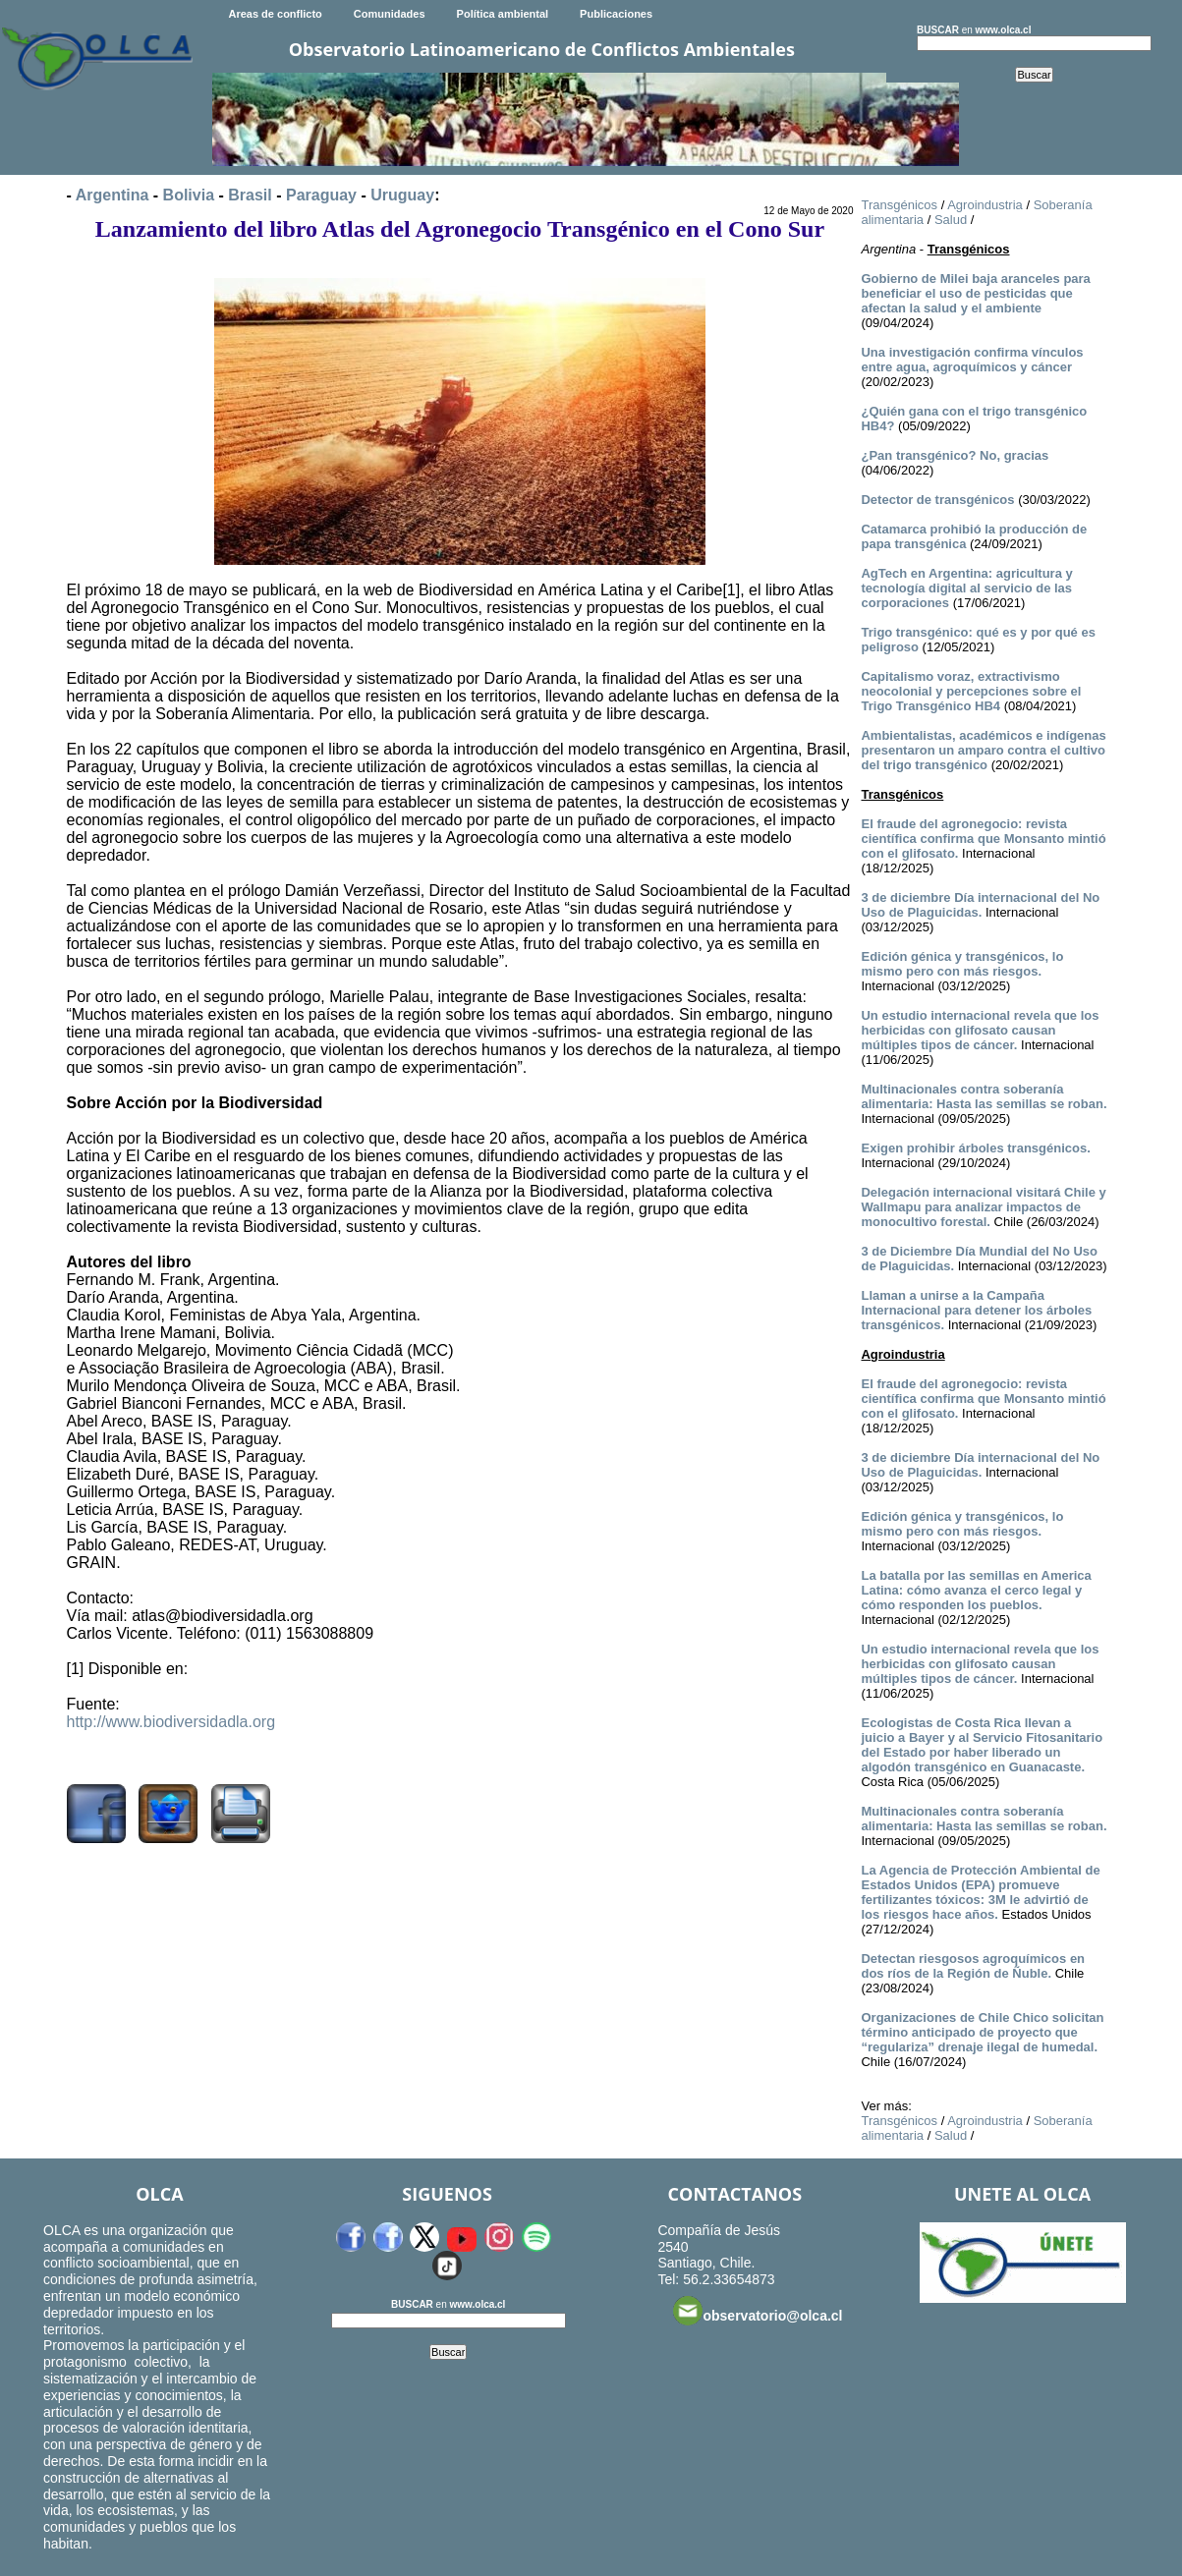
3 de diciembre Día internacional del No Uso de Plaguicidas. (980, 905)
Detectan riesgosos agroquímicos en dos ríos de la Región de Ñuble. (973, 1966)
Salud (950, 219)
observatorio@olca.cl (757, 2310)
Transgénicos (899, 204)
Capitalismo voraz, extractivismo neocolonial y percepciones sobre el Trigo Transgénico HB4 (971, 691)
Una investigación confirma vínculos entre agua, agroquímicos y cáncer (972, 359)
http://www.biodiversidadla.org (171, 1721)
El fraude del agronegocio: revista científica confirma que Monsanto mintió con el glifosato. (983, 838)
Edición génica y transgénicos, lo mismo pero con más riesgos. (962, 964)
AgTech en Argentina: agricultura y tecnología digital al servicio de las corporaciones (966, 588)
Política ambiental (503, 14)
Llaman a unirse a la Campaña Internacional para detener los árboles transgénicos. (976, 1310)
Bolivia (188, 195)
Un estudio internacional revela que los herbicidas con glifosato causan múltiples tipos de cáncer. (979, 1030)
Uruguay (402, 195)
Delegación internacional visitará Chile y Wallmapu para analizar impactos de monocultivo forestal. (983, 1207)
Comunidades (389, 14)
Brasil (249, 195)
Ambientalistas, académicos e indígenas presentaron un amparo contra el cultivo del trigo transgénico (983, 750)
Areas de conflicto (274, 14)
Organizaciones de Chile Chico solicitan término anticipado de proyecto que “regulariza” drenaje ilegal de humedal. (982, 2032)
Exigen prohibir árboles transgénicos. (975, 1148)
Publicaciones (616, 14)
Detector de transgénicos (937, 499)
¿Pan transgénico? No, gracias (954, 455)
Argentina (112, 195)
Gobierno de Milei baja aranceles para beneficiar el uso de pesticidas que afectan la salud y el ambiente (975, 293)
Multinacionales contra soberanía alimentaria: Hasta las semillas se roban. (983, 1096)
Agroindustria (985, 204)
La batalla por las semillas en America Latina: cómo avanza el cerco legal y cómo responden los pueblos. (976, 1590)
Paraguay (321, 195)
